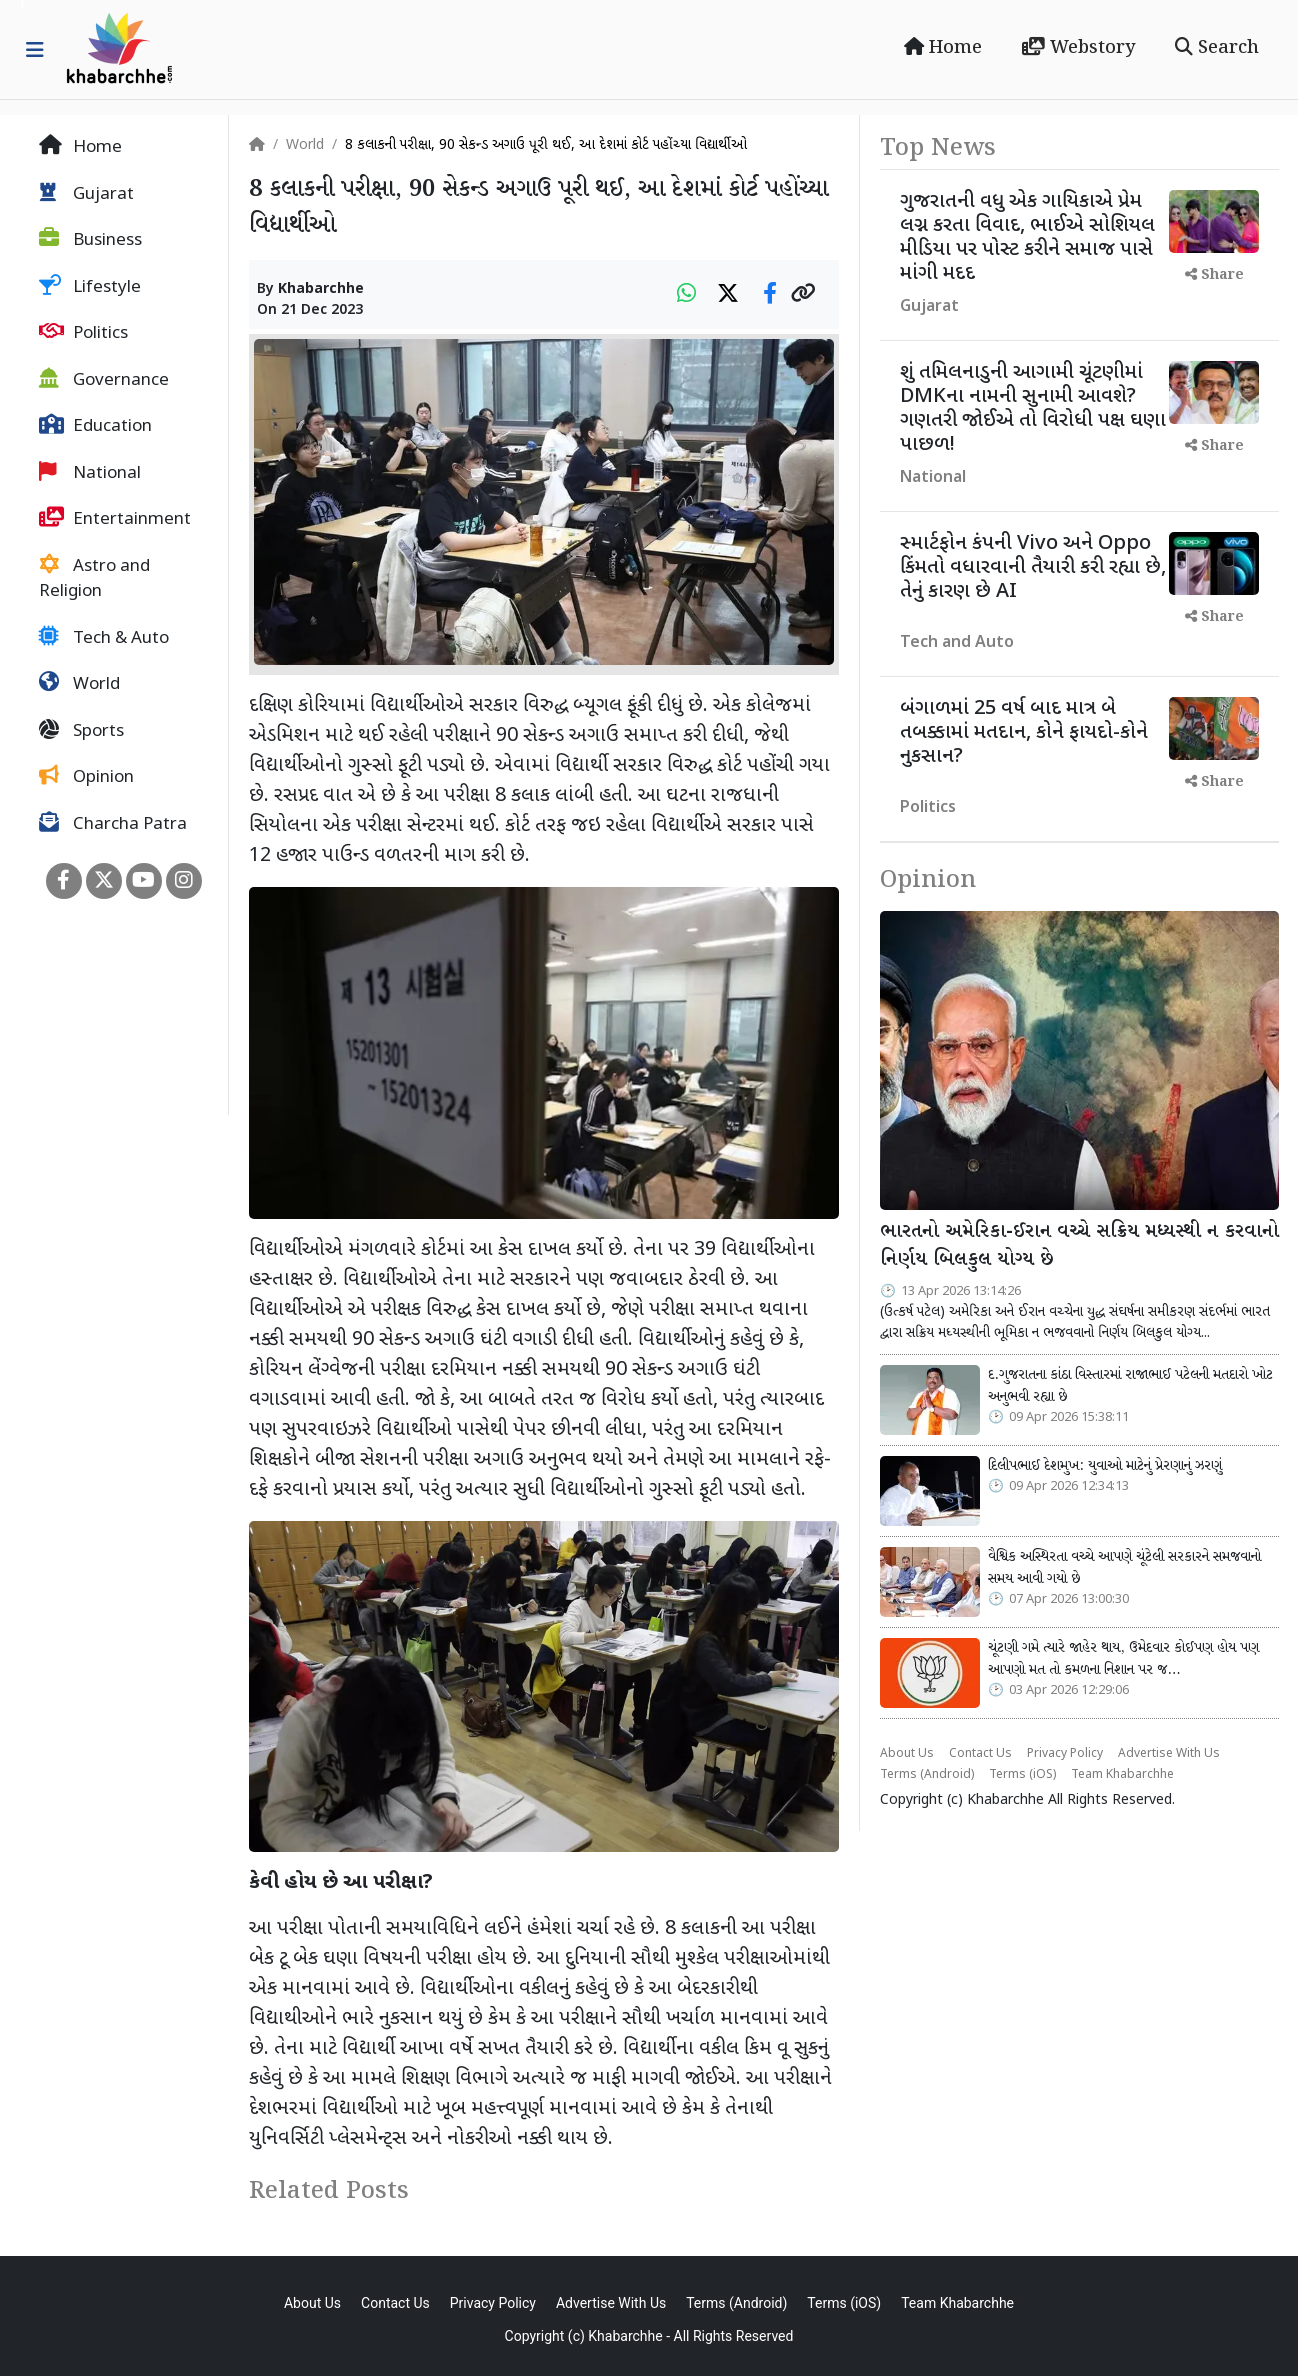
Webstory (1078, 48)
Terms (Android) (927, 1775)
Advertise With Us (1169, 1754)
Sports (81, 731)
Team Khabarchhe (1122, 1775)
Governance (104, 380)
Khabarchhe (321, 289)
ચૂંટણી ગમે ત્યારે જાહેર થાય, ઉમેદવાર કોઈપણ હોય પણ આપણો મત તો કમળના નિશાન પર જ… (1123, 1659)
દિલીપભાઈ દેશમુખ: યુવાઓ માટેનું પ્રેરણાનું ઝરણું (1105, 1466)
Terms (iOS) (1022, 1775)
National (90, 473)
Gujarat (86, 194)
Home (943, 48)
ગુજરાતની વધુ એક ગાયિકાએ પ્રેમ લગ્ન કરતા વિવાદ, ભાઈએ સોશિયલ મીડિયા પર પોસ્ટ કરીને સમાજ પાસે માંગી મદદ (1027, 238)
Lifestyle (90, 287)
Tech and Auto (957, 643)
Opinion (86, 777)
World (79, 684)
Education (95, 426)
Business (90, 240)
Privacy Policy (1065, 1754)
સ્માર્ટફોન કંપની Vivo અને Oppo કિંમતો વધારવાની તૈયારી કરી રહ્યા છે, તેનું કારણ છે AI (1033, 568)
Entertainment (115, 519)
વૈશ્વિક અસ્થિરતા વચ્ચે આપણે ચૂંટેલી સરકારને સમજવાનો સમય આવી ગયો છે (1124, 1568)
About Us (907, 1754)
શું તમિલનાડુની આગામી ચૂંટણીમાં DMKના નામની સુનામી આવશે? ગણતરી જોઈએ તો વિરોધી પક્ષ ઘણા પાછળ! (1033, 409)
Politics (83, 333)
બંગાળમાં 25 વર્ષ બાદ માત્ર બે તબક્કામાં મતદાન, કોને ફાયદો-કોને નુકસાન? (1024, 733)
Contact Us (980, 1754)
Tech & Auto (104, 638)
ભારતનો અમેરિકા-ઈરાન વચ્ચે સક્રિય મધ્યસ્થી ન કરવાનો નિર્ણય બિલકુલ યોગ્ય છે (1079, 1246)
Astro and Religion (94, 579)
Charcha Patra (113, 824)
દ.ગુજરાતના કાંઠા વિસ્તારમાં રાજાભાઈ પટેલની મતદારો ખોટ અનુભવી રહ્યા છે (1130, 1386)
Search (1217, 48)
